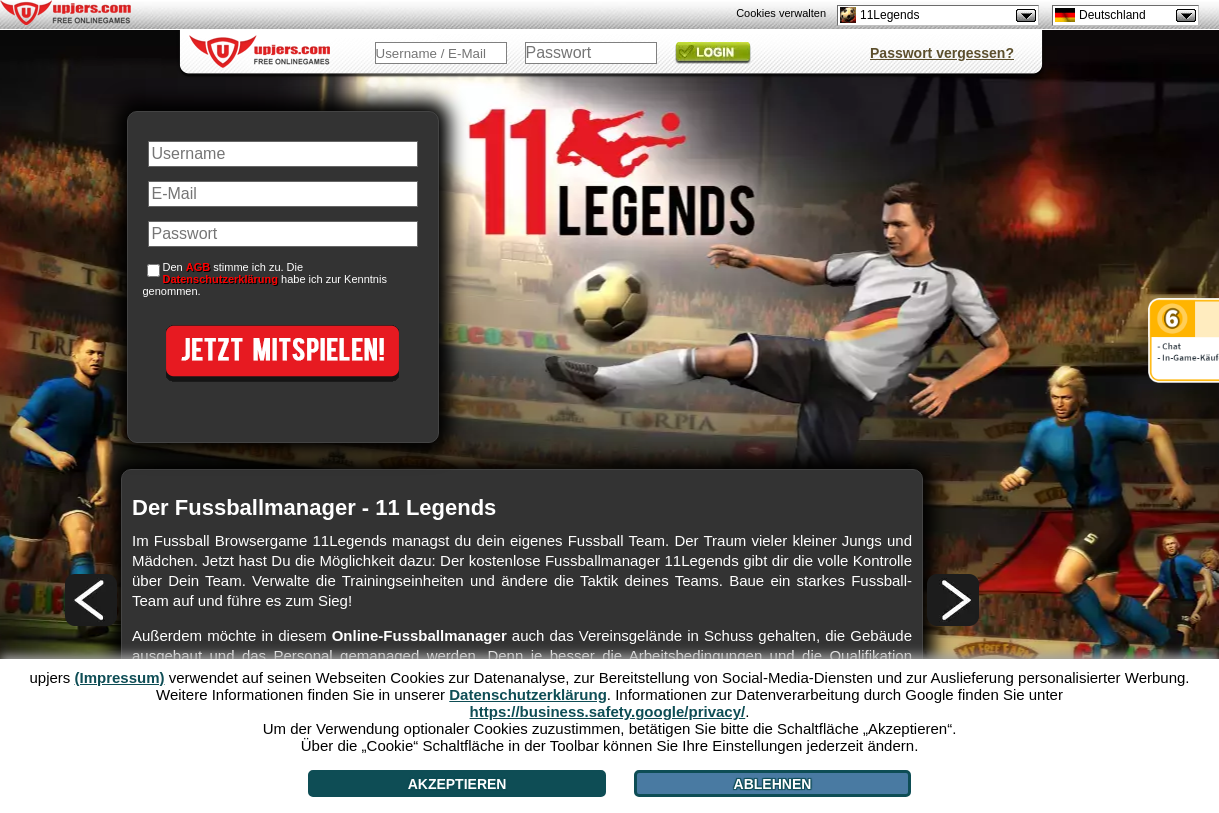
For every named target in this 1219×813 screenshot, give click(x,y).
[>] (953, 600)
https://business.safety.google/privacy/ (608, 711)
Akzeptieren (457, 784)
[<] (91, 600)
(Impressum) (119, 677)
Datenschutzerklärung (221, 279)
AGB (198, 267)
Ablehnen (773, 784)
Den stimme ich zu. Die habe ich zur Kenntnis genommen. (265, 279)
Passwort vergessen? (942, 53)
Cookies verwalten (781, 13)
